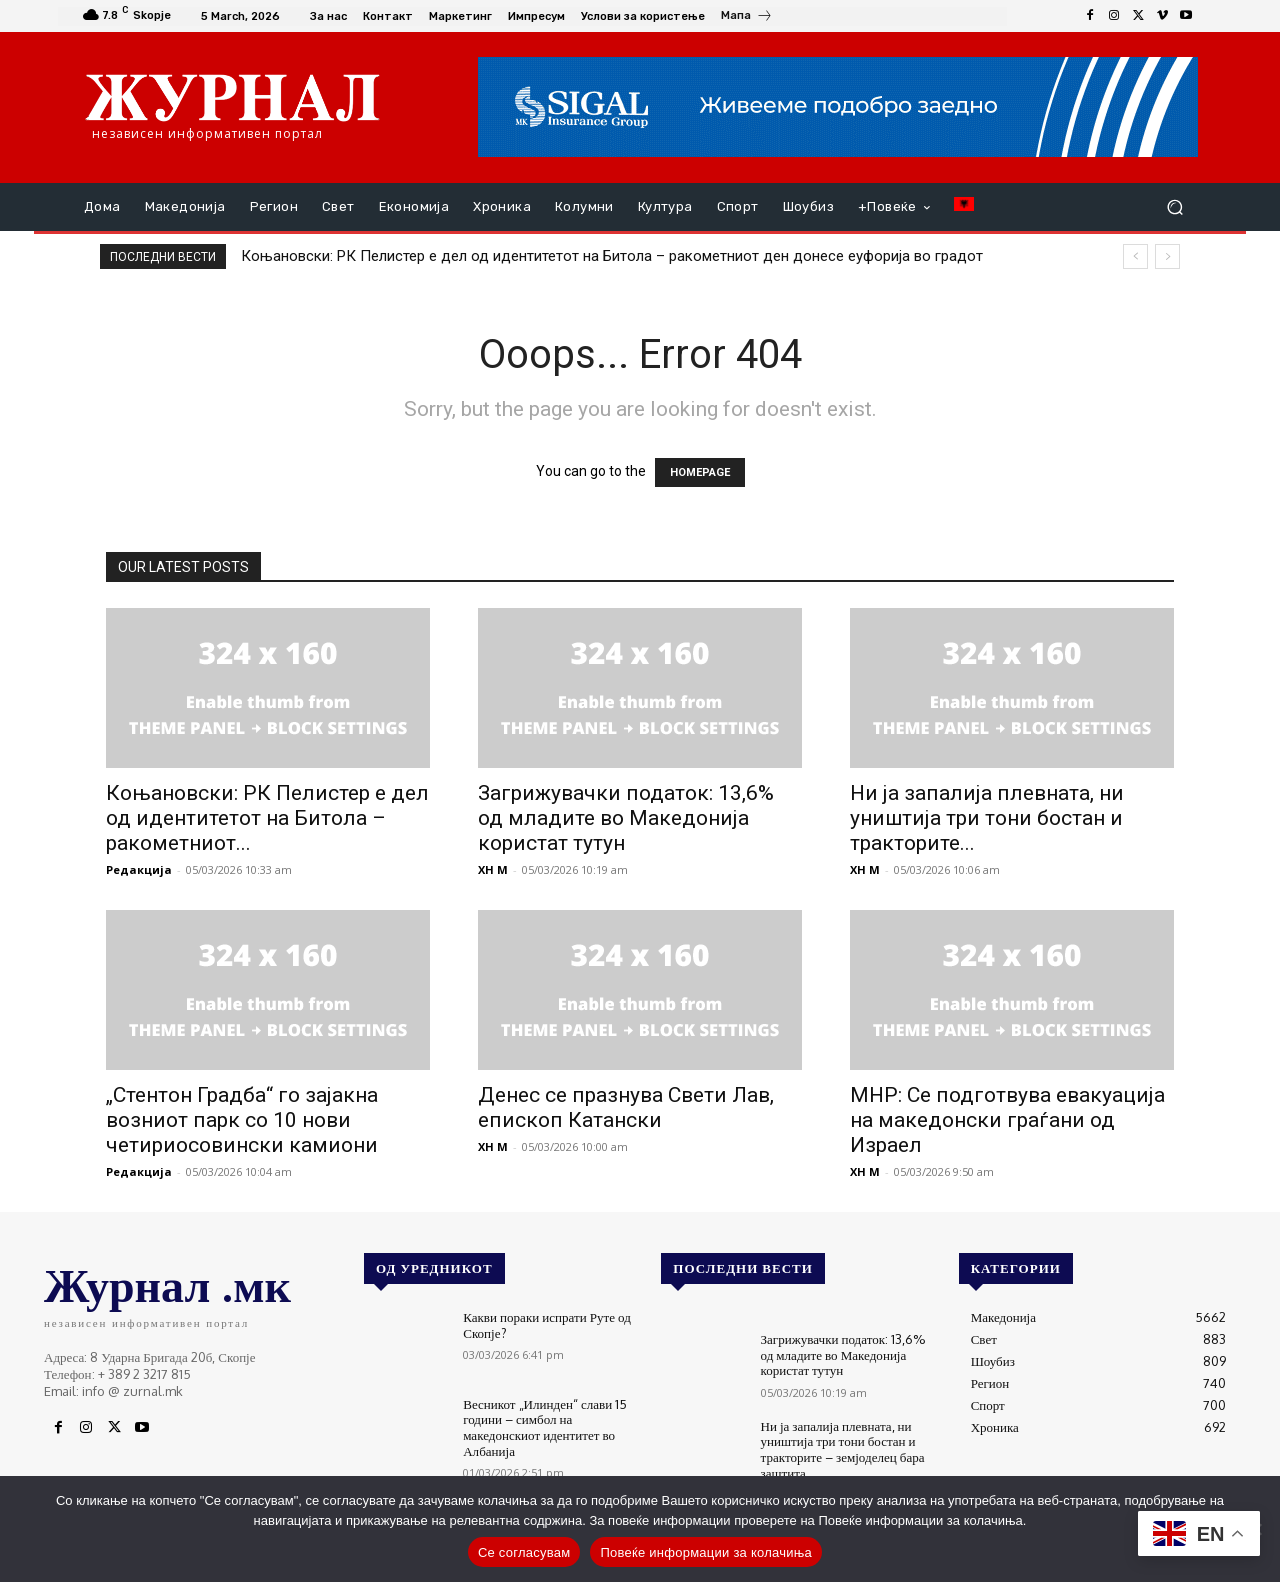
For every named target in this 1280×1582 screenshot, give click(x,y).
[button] (1174, 207)
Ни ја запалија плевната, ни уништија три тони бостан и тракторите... (987, 818)
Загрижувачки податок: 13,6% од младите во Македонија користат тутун (626, 818)
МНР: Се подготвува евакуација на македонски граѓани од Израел (1007, 1120)
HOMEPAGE (700, 472)
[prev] (1135, 256)
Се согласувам (524, 1552)
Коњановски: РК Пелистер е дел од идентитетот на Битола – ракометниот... (267, 818)
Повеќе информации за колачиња (706, 1552)
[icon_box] (747, 18)
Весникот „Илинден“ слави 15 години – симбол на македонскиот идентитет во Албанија (544, 1427)
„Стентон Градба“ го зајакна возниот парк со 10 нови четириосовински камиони (242, 1120)
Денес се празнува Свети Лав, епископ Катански (626, 1107)
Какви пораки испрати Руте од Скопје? (546, 1325)
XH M (493, 869)
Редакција (139, 869)
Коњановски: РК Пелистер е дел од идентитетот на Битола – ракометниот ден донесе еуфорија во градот (612, 256)
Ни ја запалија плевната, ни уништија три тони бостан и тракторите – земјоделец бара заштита (842, 1449)
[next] (1167, 256)
